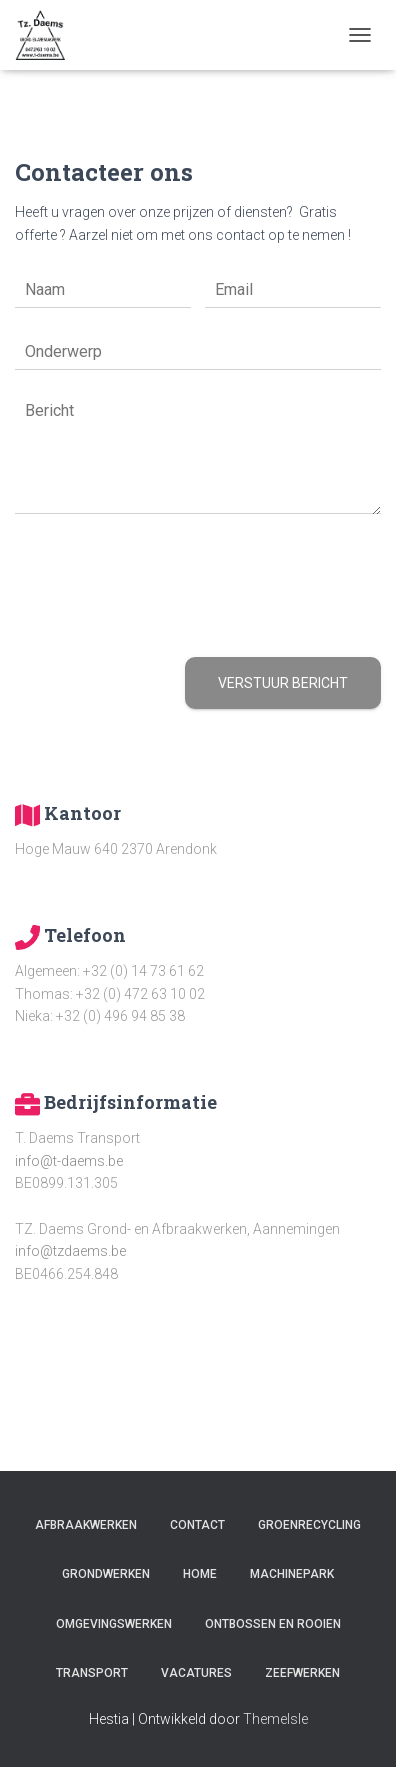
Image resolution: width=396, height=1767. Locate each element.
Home (200, 1574)
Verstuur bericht (283, 683)
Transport (92, 1673)
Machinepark (292, 1574)
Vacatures (196, 1673)
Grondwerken (106, 1574)
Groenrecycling (309, 1525)
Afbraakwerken (86, 1525)
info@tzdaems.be (70, 1251)
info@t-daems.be (69, 1161)
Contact (197, 1525)
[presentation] (167, 624)
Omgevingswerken (114, 1624)
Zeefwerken (302, 1673)
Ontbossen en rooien (273, 1624)
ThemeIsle (275, 1719)
